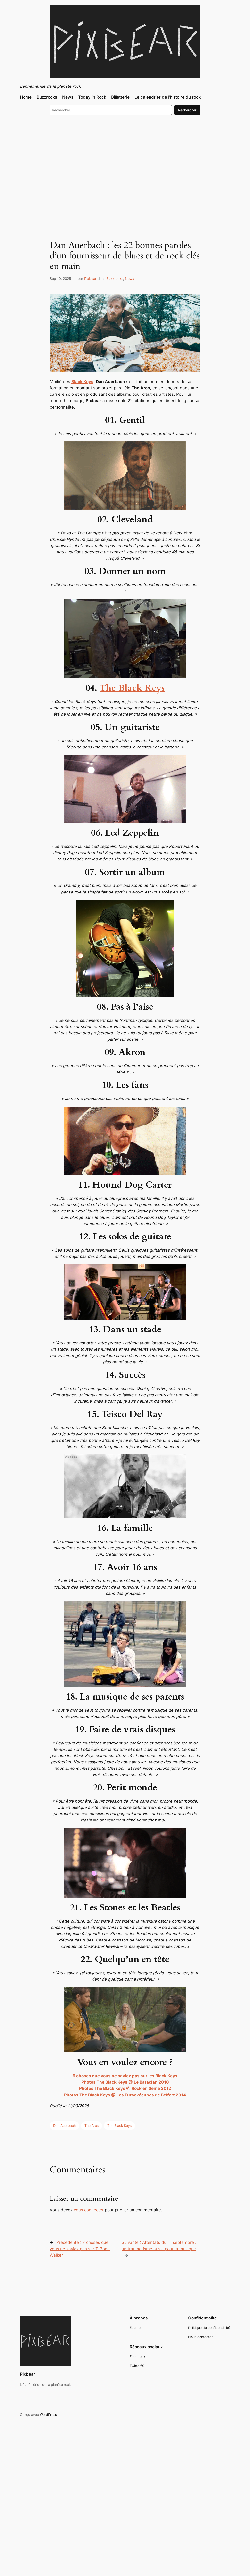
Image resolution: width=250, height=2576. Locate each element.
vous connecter (89, 2209)
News (129, 278)
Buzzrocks (114, 278)
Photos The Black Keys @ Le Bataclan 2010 (125, 2082)
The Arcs (91, 2125)
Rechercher (187, 110)
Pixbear (90, 278)
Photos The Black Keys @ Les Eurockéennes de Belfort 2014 (125, 2095)
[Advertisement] (45, 170)
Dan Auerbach (64, 2125)
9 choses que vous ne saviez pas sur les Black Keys (125, 2075)
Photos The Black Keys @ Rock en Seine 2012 (125, 2088)
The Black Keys (132, 688)
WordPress (48, 2415)
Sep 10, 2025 (60, 278)
